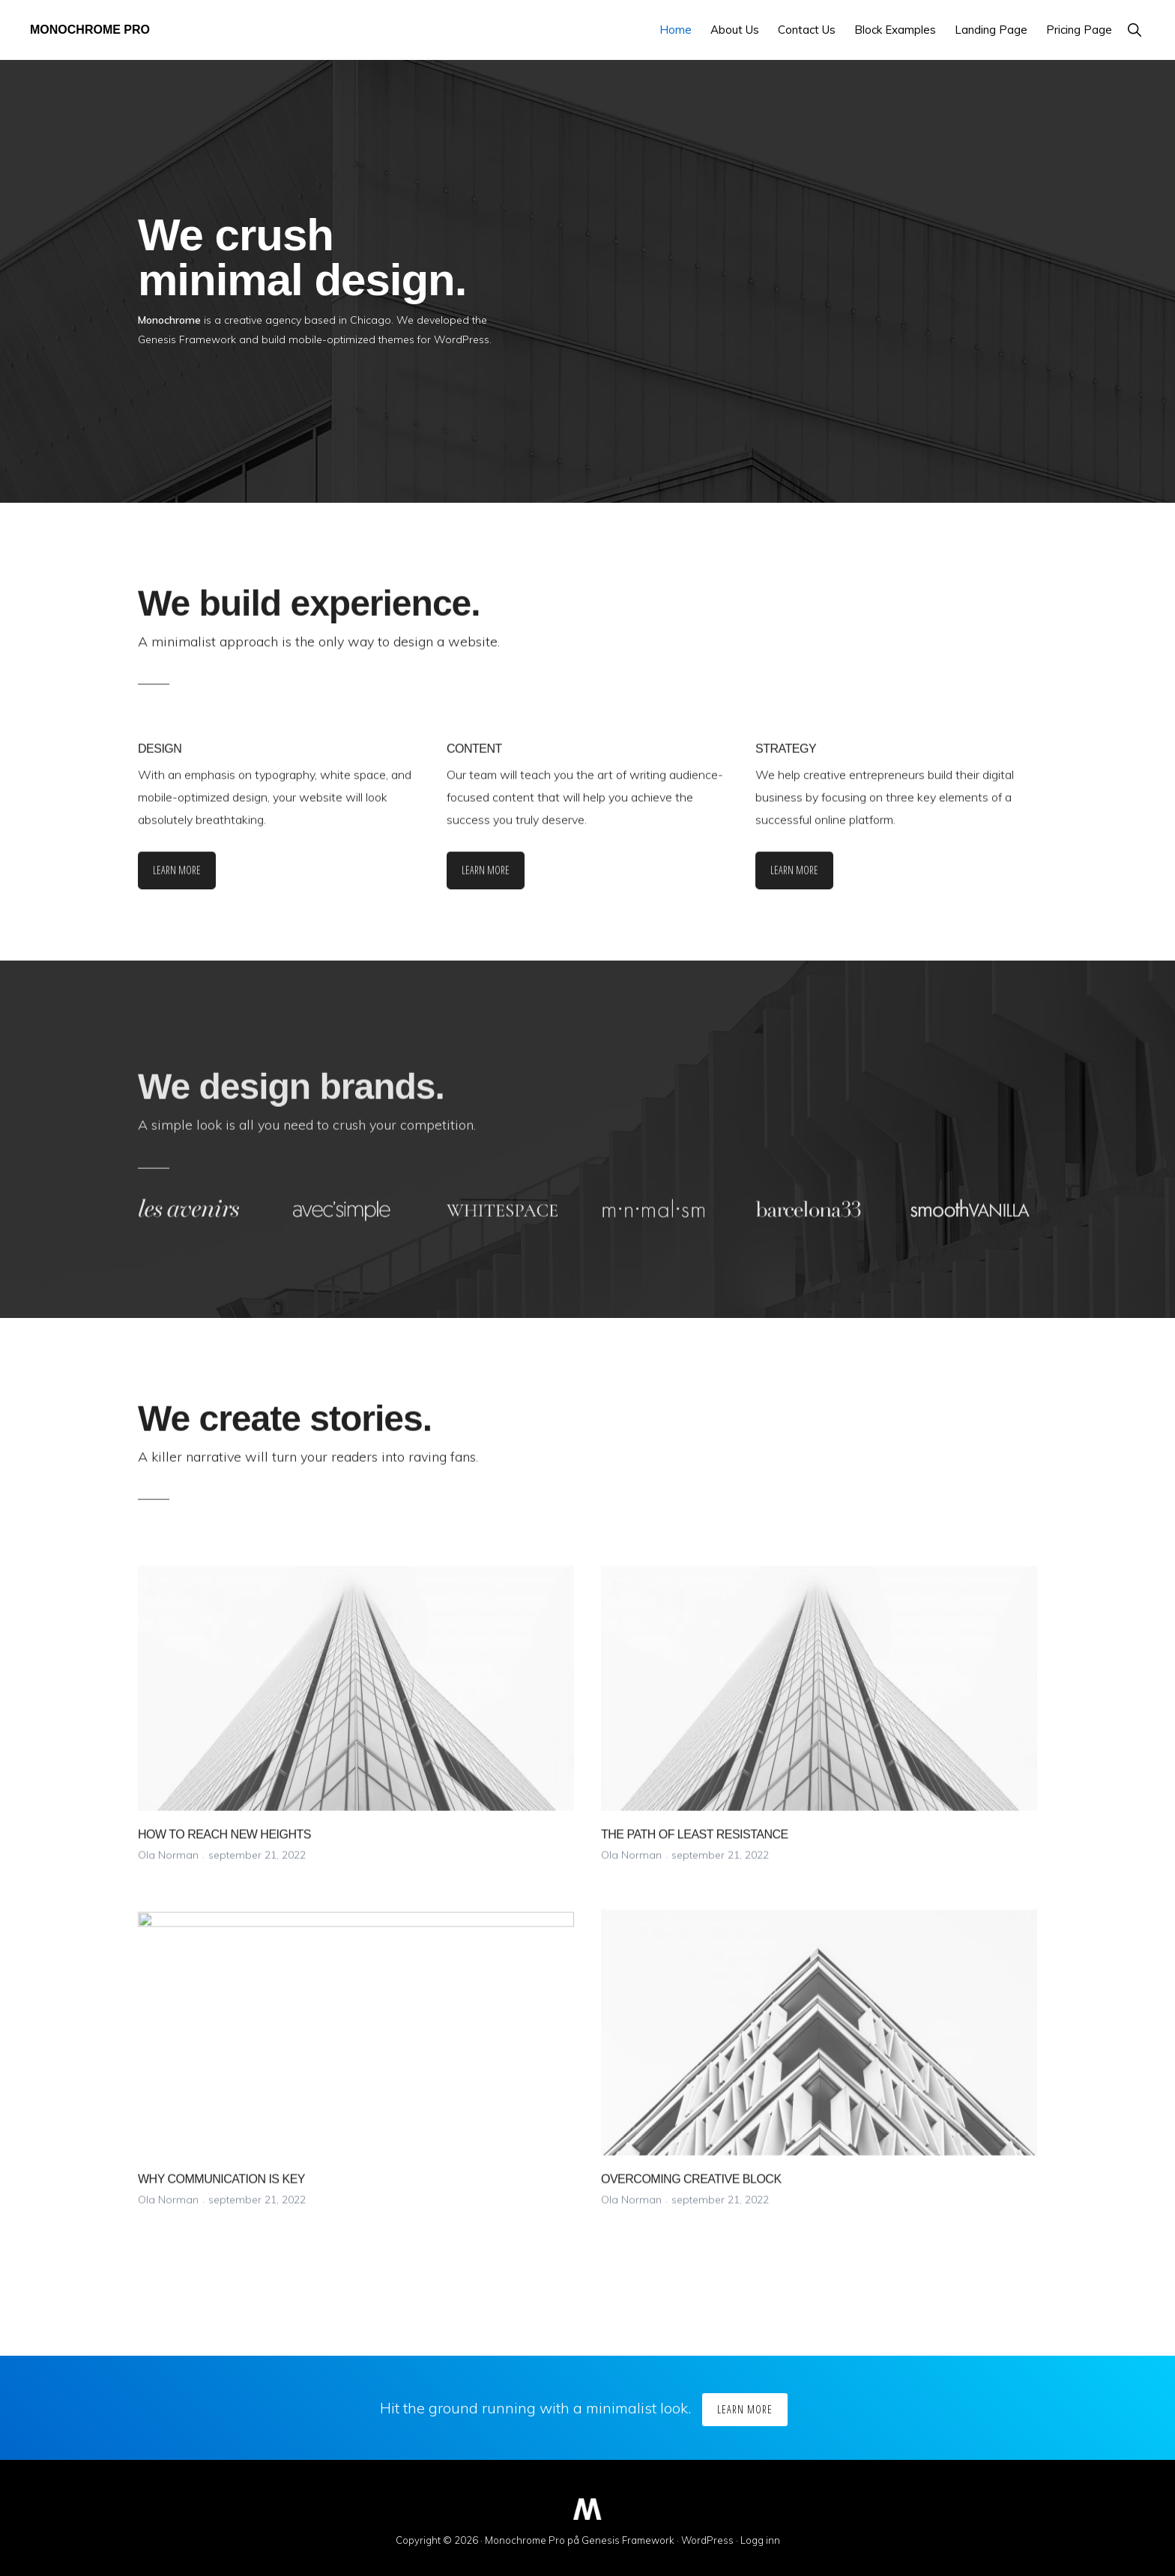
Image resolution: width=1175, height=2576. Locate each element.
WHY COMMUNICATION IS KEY (221, 2189)
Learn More (177, 881)
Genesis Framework (628, 2540)
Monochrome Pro (90, 29)
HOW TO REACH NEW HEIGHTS (224, 1845)
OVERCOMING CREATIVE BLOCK (691, 2189)
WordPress (707, 2540)
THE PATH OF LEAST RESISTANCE (694, 1845)
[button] (1134, 29)
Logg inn (760, 2540)
